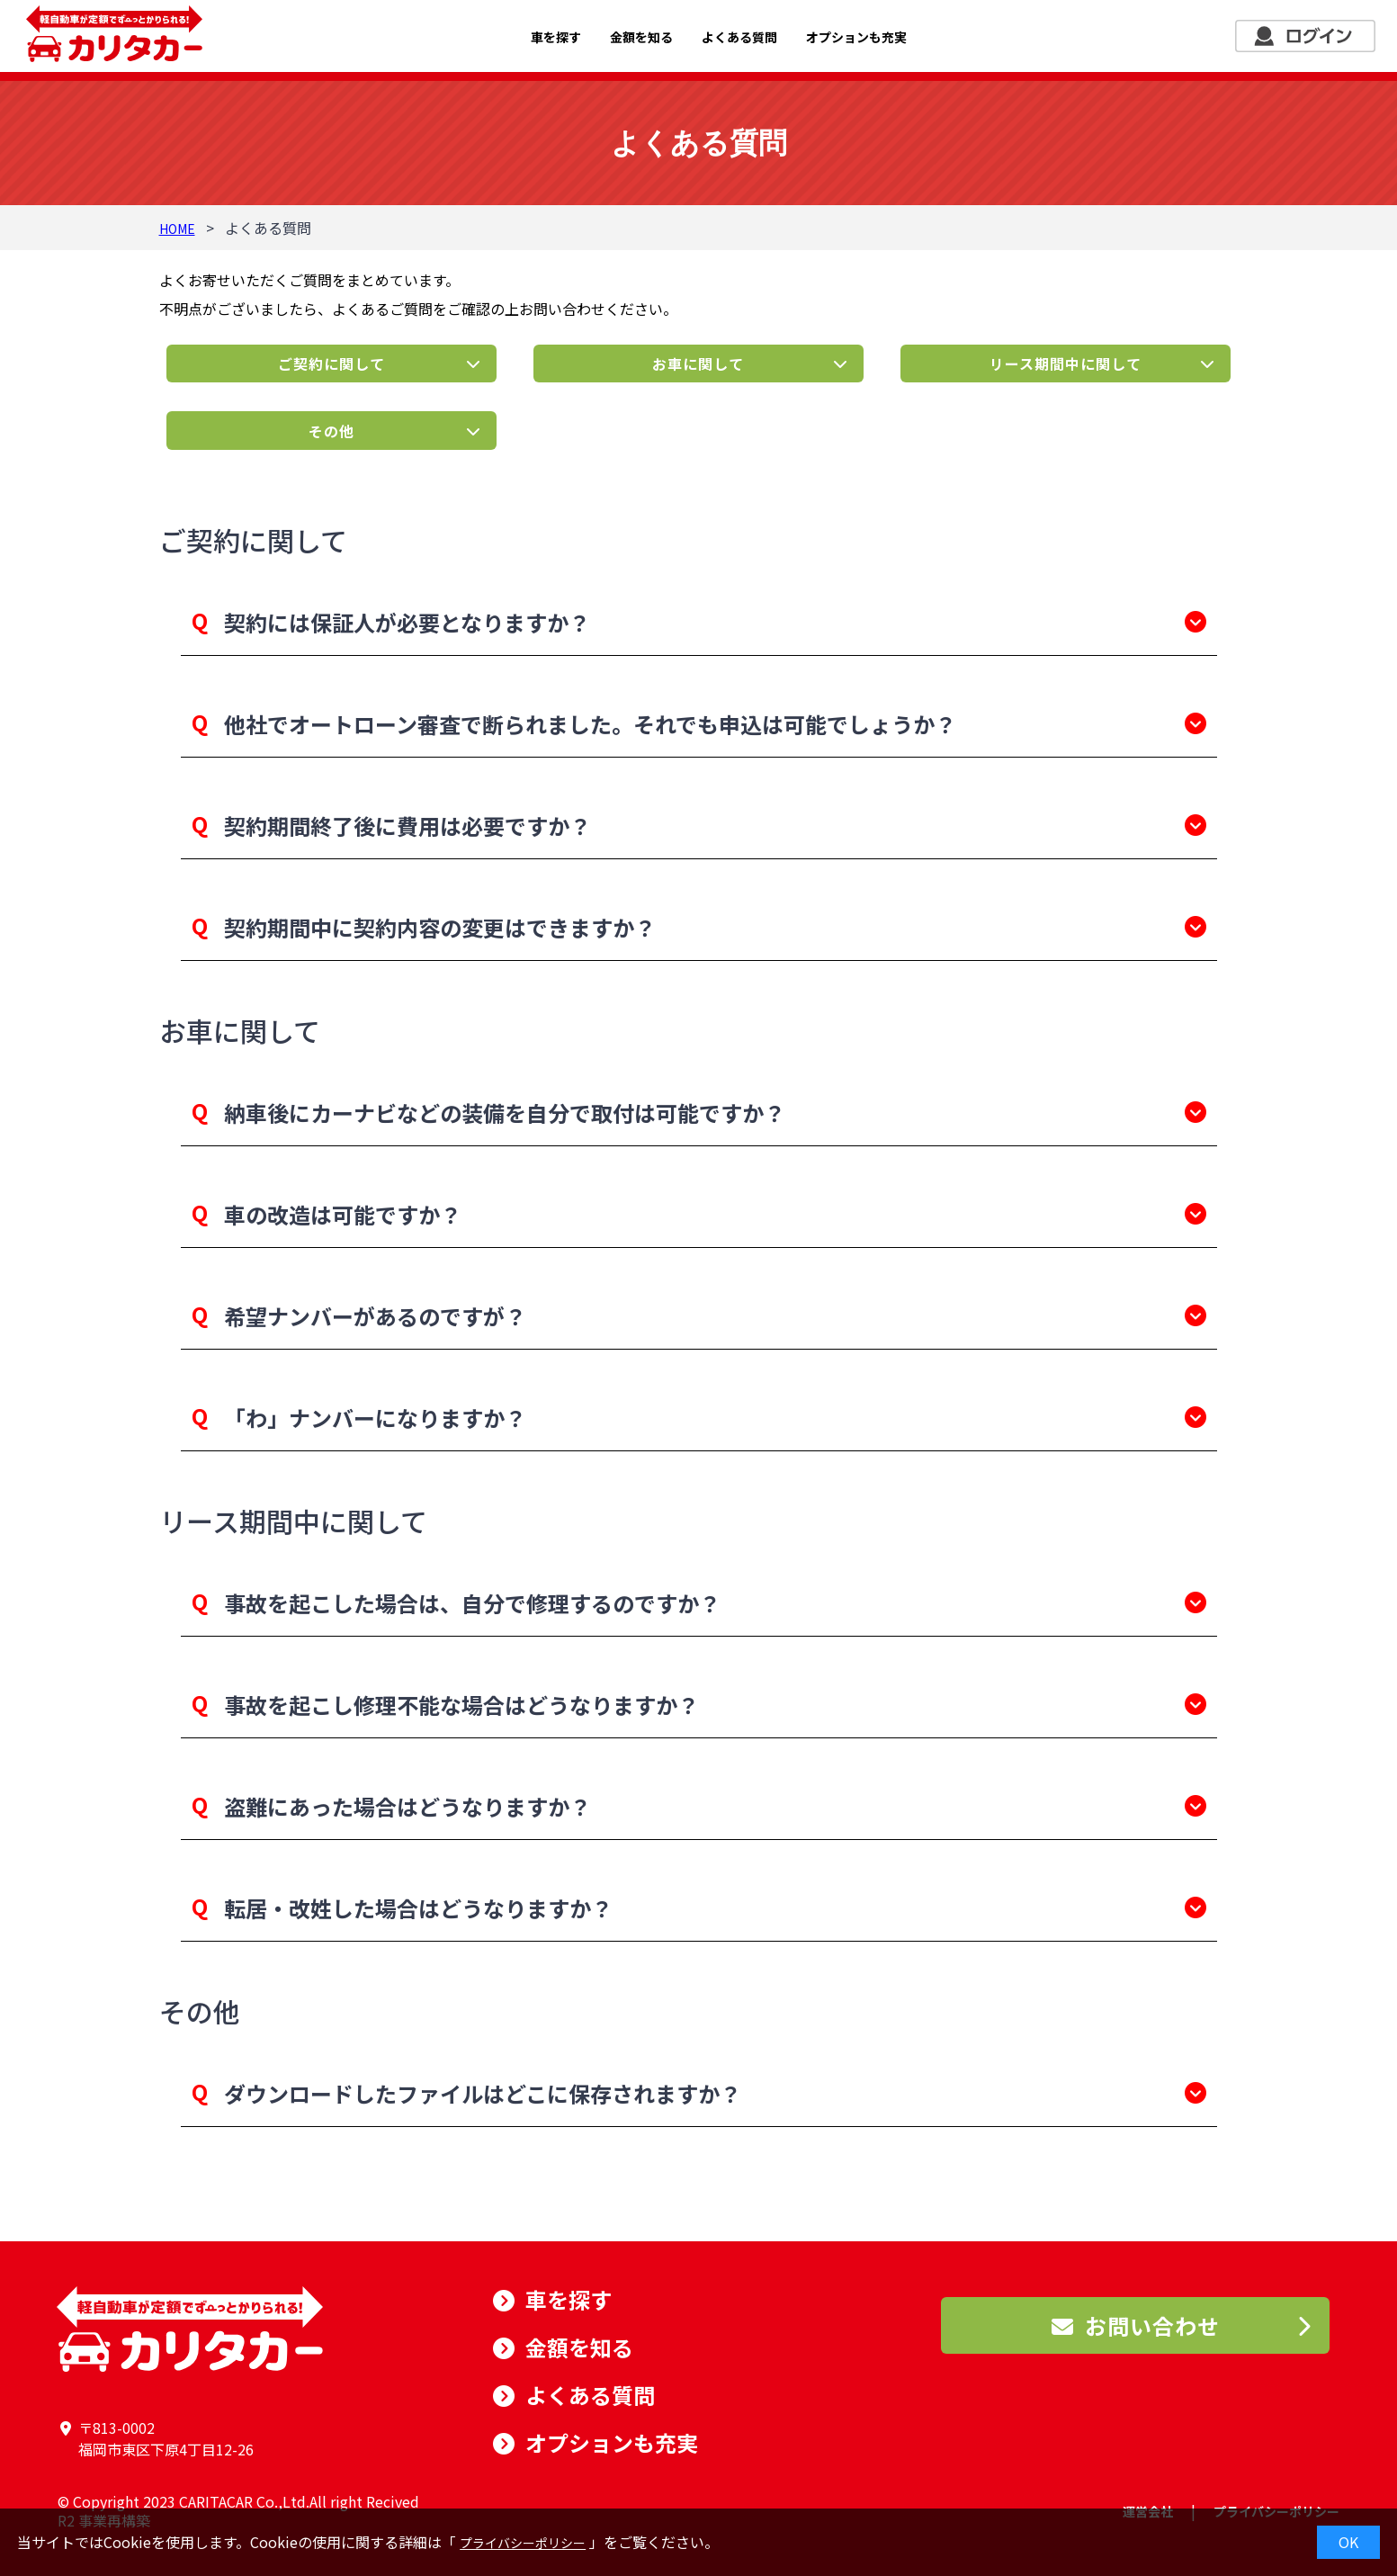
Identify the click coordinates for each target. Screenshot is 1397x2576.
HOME (177, 229)
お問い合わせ (1136, 2325)
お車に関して (698, 363)
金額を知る (641, 37)
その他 (331, 431)
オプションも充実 (856, 37)
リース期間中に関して (1066, 363)
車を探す (556, 37)
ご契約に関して (331, 363)
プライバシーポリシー (523, 2543)
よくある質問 (739, 37)
